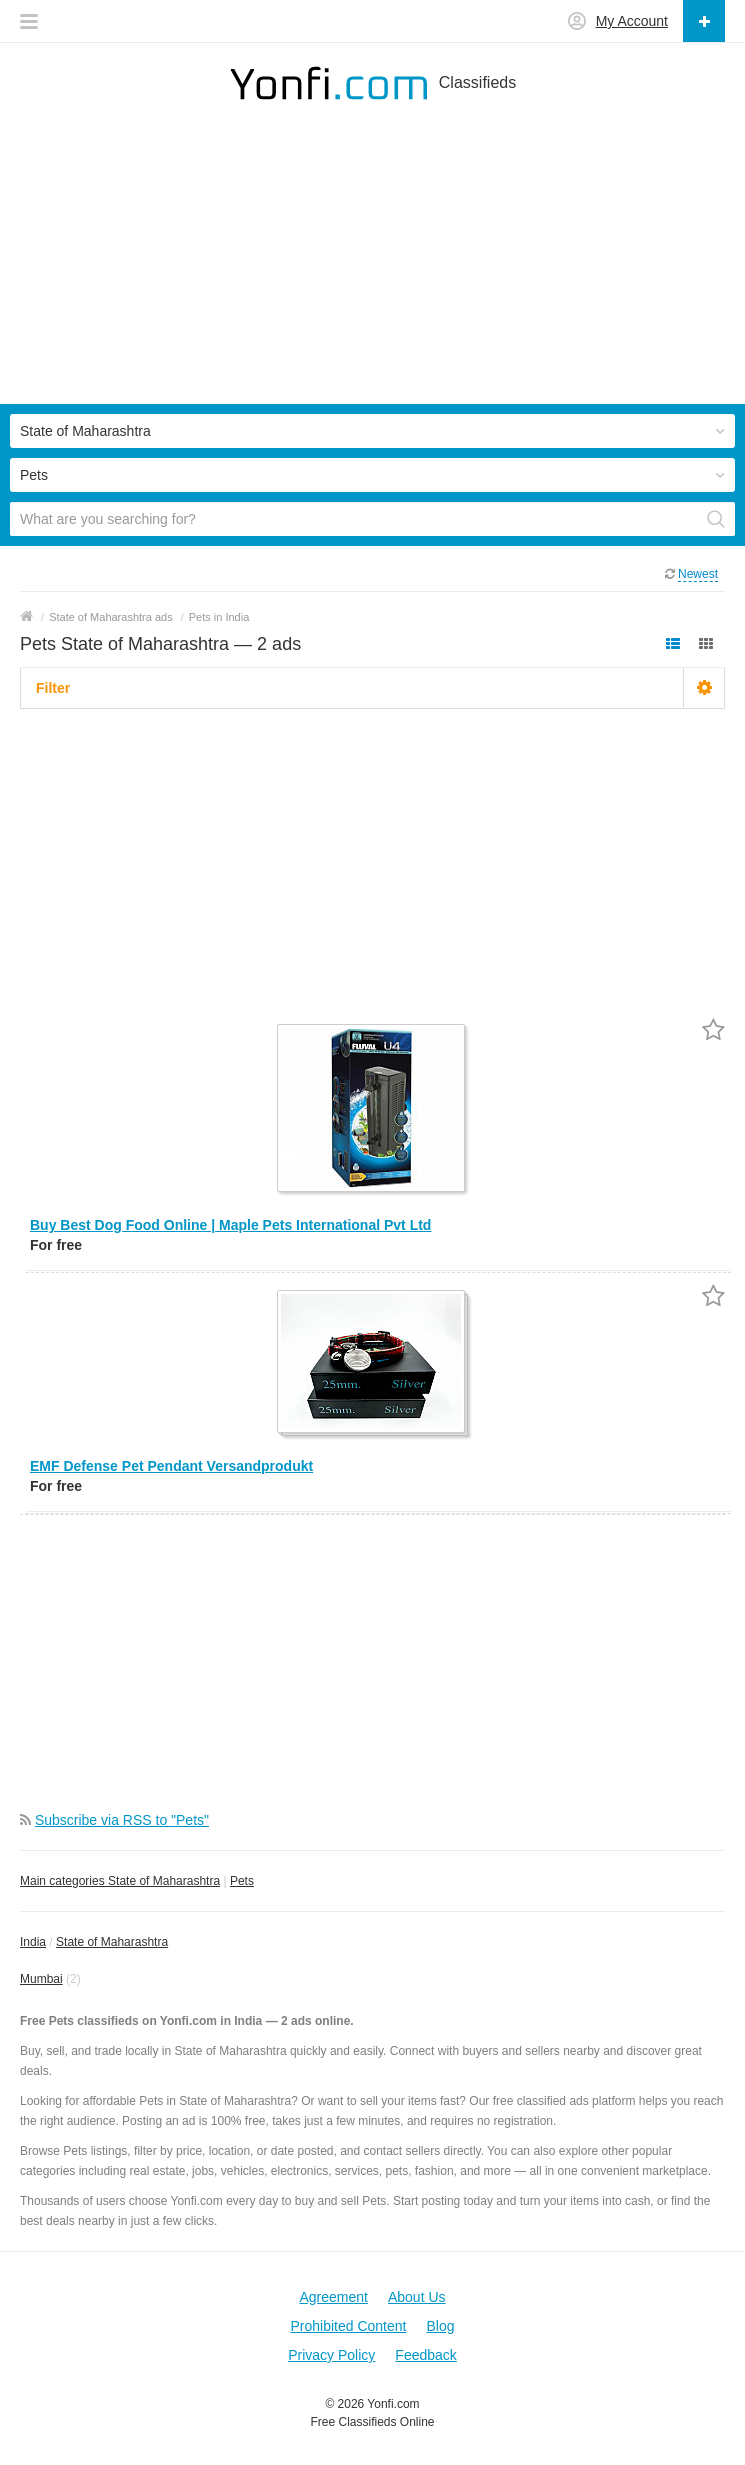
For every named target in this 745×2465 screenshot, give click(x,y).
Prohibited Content (349, 2326)
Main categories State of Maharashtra (120, 1881)
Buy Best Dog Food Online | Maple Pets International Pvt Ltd (230, 1225)
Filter (53, 688)
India (33, 1942)
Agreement (333, 2297)
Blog (440, 2326)
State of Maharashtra (112, 1942)
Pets (242, 1881)
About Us (417, 2297)
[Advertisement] (372, 264)
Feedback (425, 2355)
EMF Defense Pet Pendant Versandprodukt (171, 1466)
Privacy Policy (331, 2355)
